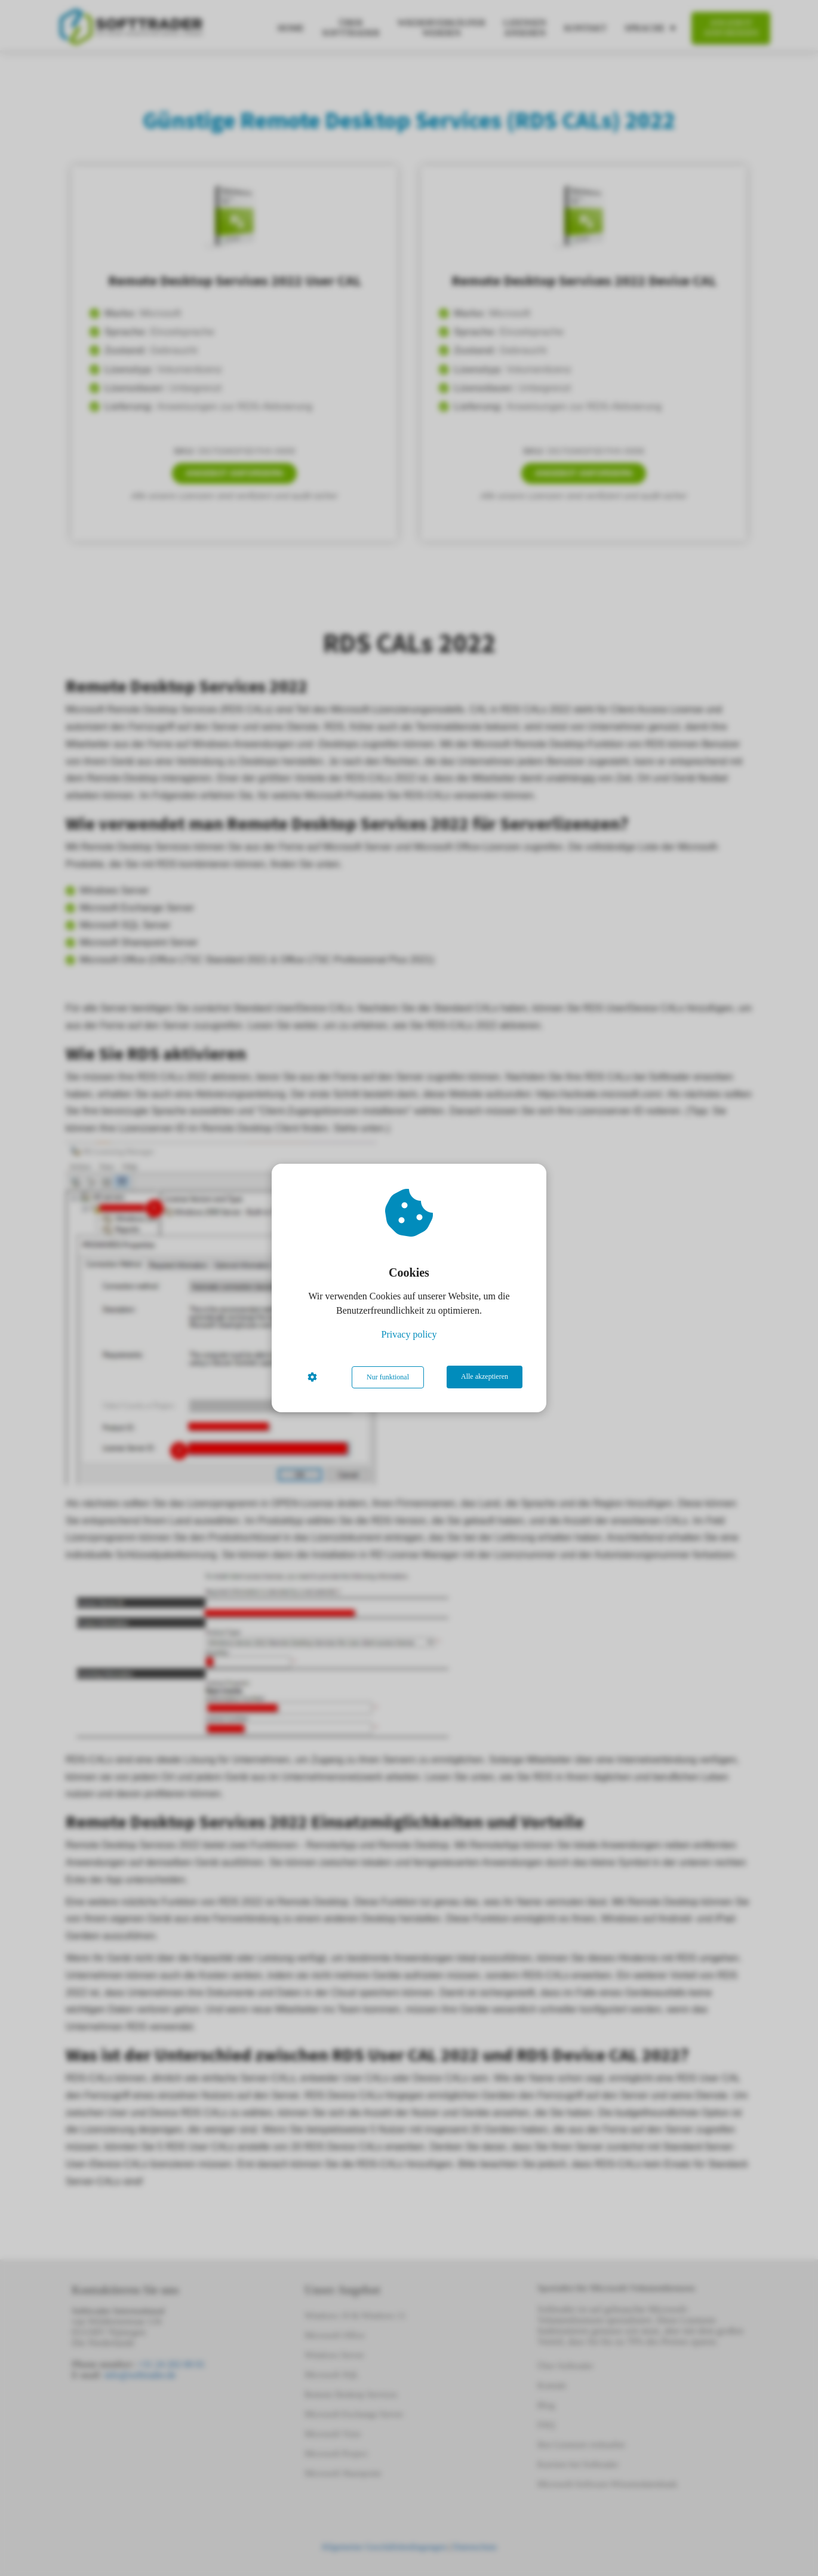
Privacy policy (409, 1335)
